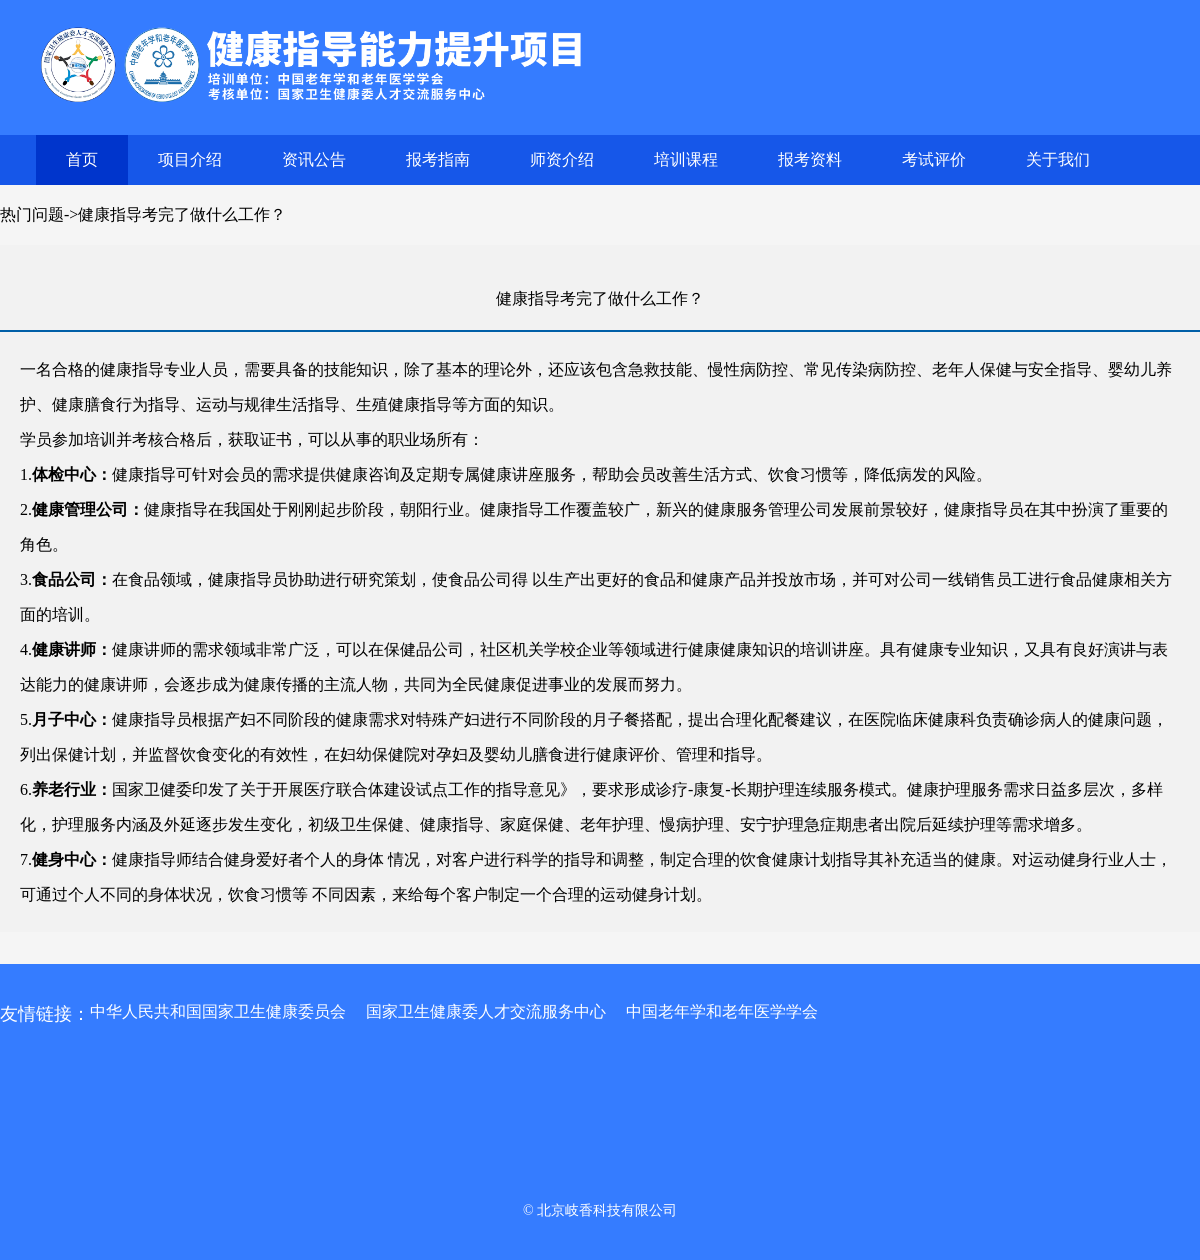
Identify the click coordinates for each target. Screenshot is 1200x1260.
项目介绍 (190, 159)
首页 (82, 159)
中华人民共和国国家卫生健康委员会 (218, 1011)
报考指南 (438, 159)
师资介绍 (562, 159)
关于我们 (1058, 159)
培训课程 (686, 159)
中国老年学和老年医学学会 (722, 1011)
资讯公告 (314, 159)
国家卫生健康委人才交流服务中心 (486, 1011)
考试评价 (934, 159)
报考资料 (810, 159)
